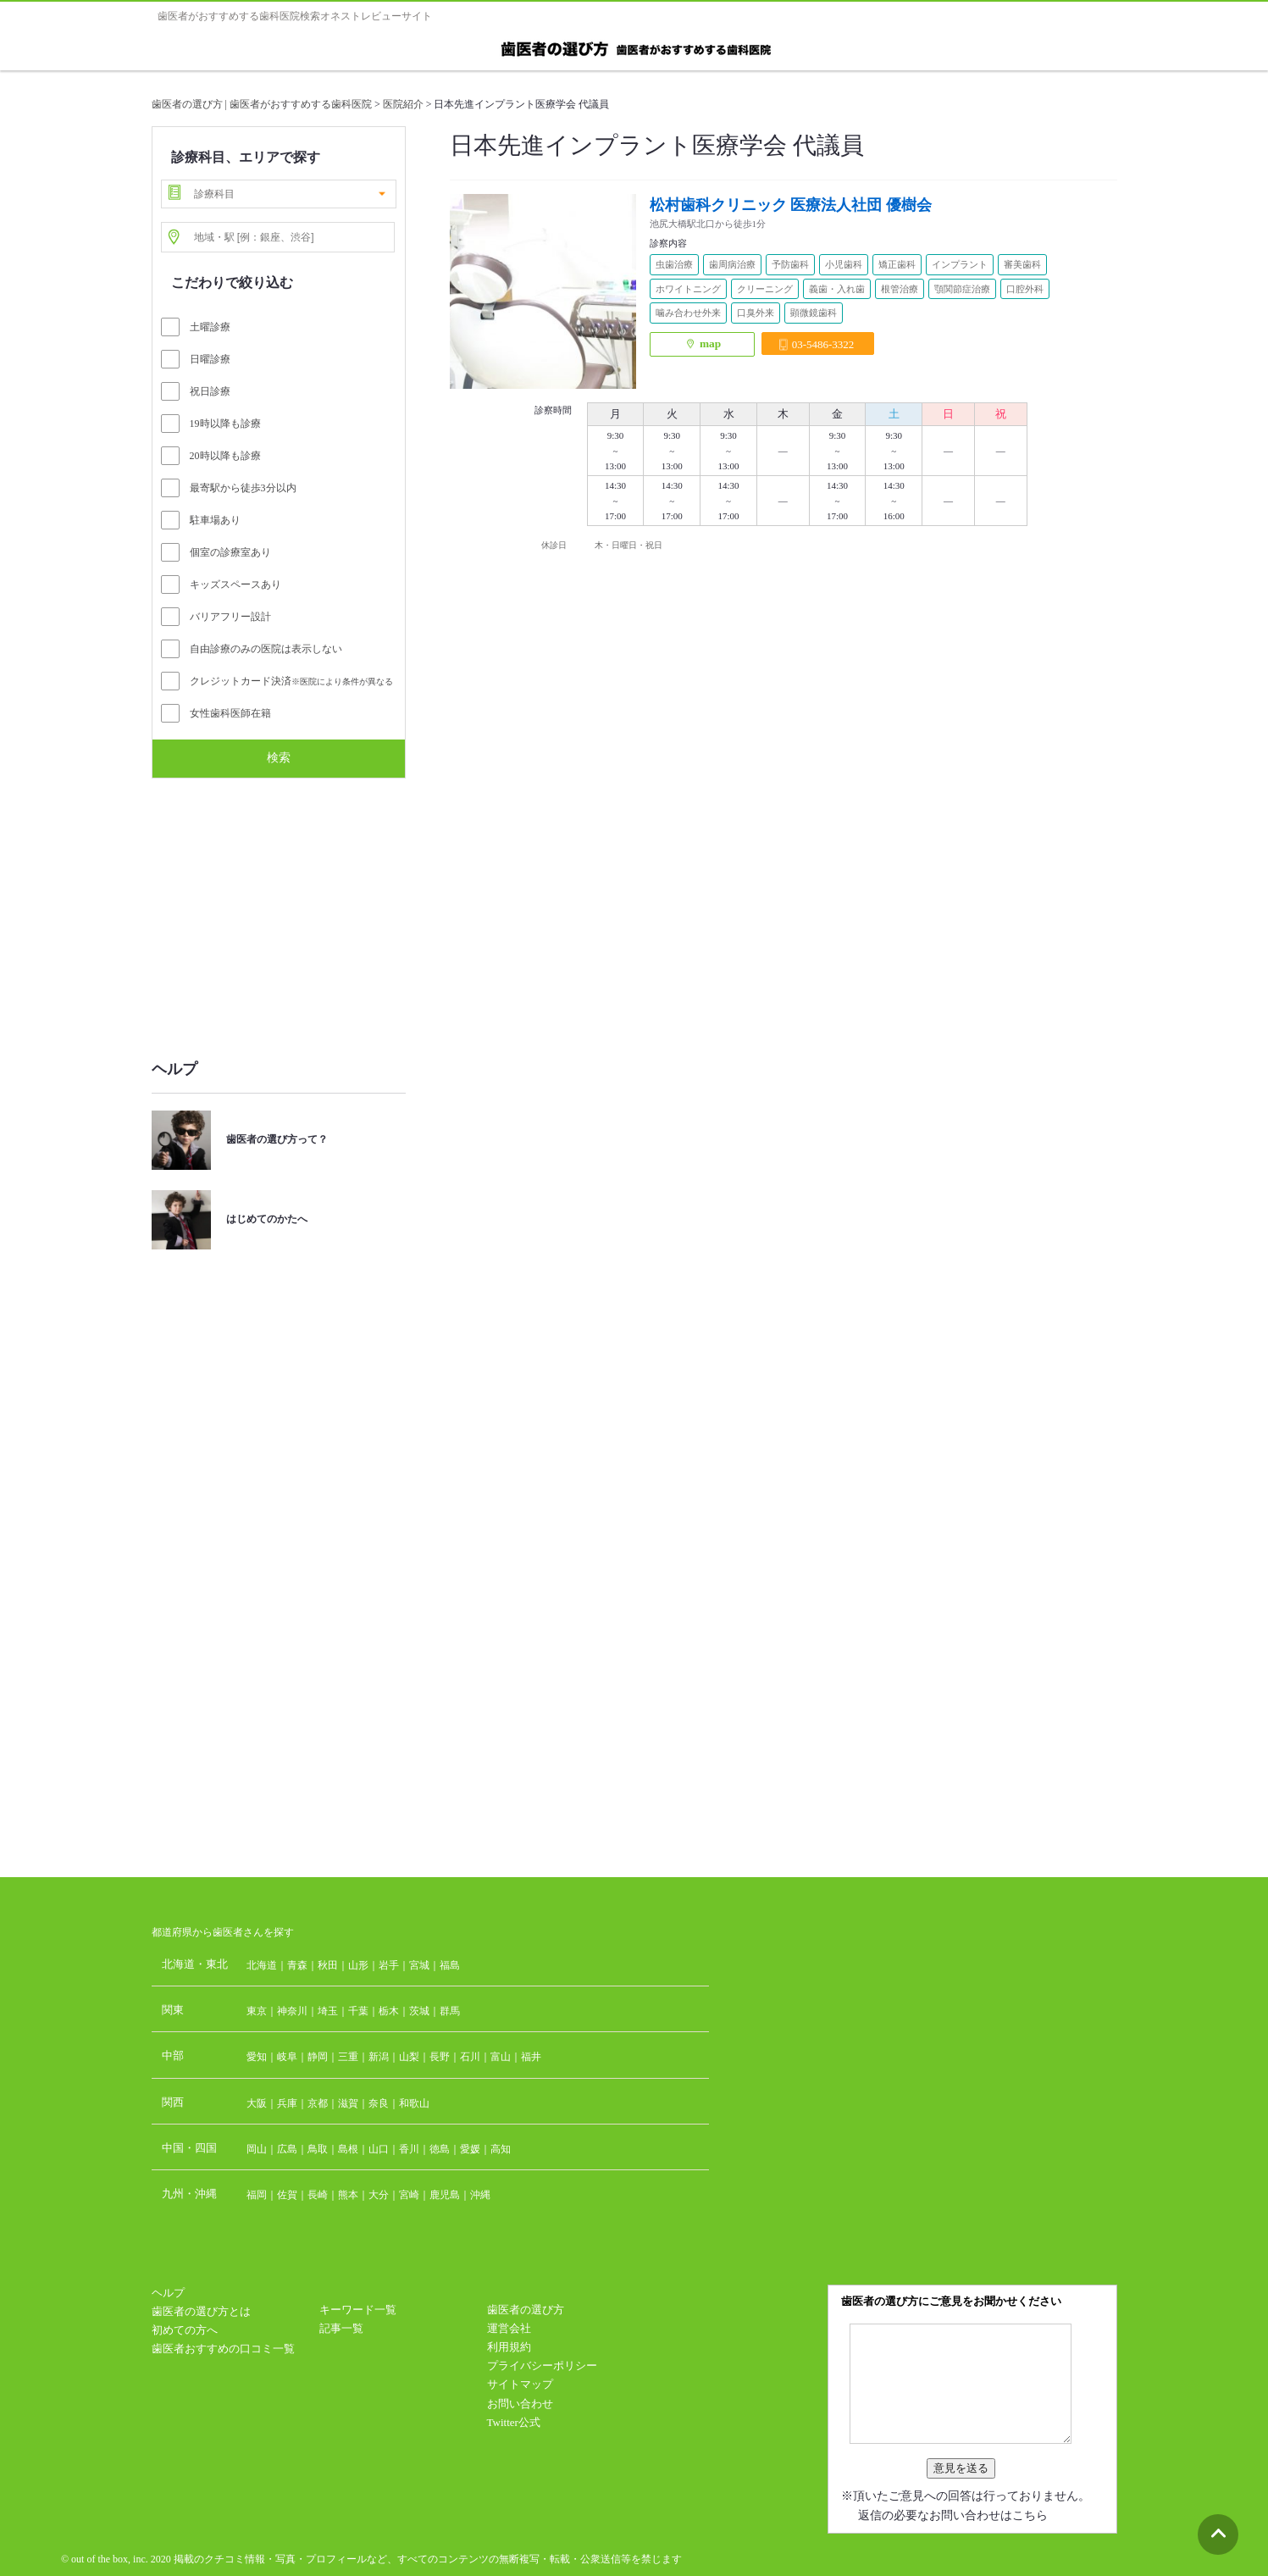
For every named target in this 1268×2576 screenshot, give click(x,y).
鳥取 (317, 2149)
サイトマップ (520, 2384)
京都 (317, 2103)
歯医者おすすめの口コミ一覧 (223, 2348)
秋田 (328, 1965)
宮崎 (409, 2195)
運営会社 (509, 2328)
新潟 (378, 2057)
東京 (256, 2011)
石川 (470, 2057)
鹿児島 (444, 2195)
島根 (348, 2149)
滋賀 (348, 2103)
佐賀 (287, 2195)
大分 (378, 2195)
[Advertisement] (279, 910)
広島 (287, 2149)
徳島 (439, 2149)
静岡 (317, 2057)
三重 (348, 2057)
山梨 (409, 2057)
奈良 (378, 2103)
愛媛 (470, 2149)
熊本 (348, 2195)
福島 (450, 1965)
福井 (531, 2057)
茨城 (419, 2011)
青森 (297, 1965)
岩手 (389, 1965)
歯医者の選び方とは (201, 2311)
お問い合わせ (520, 2403)
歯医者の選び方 (525, 2309)
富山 (500, 2057)
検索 (279, 757)
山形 (358, 1965)
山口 (378, 2149)
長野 (439, 2057)
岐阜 (287, 2057)
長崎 (317, 2195)
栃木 (389, 2011)
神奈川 (292, 2011)
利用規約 (509, 2347)
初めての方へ (185, 2330)
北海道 (261, 1965)
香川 (409, 2149)
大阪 (256, 2103)
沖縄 (480, 2195)
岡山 (256, 2149)
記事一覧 (341, 2328)
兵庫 (287, 2103)
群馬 (450, 2011)
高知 (500, 2149)
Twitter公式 (513, 2422)
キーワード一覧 (357, 2309)
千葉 (358, 2011)
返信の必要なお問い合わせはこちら (953, 2515)
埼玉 (328, 2011)
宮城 (419, 1965)
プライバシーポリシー (542, 2365)
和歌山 (414, 2103)
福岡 (256, 2195)
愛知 (256, 2057)
